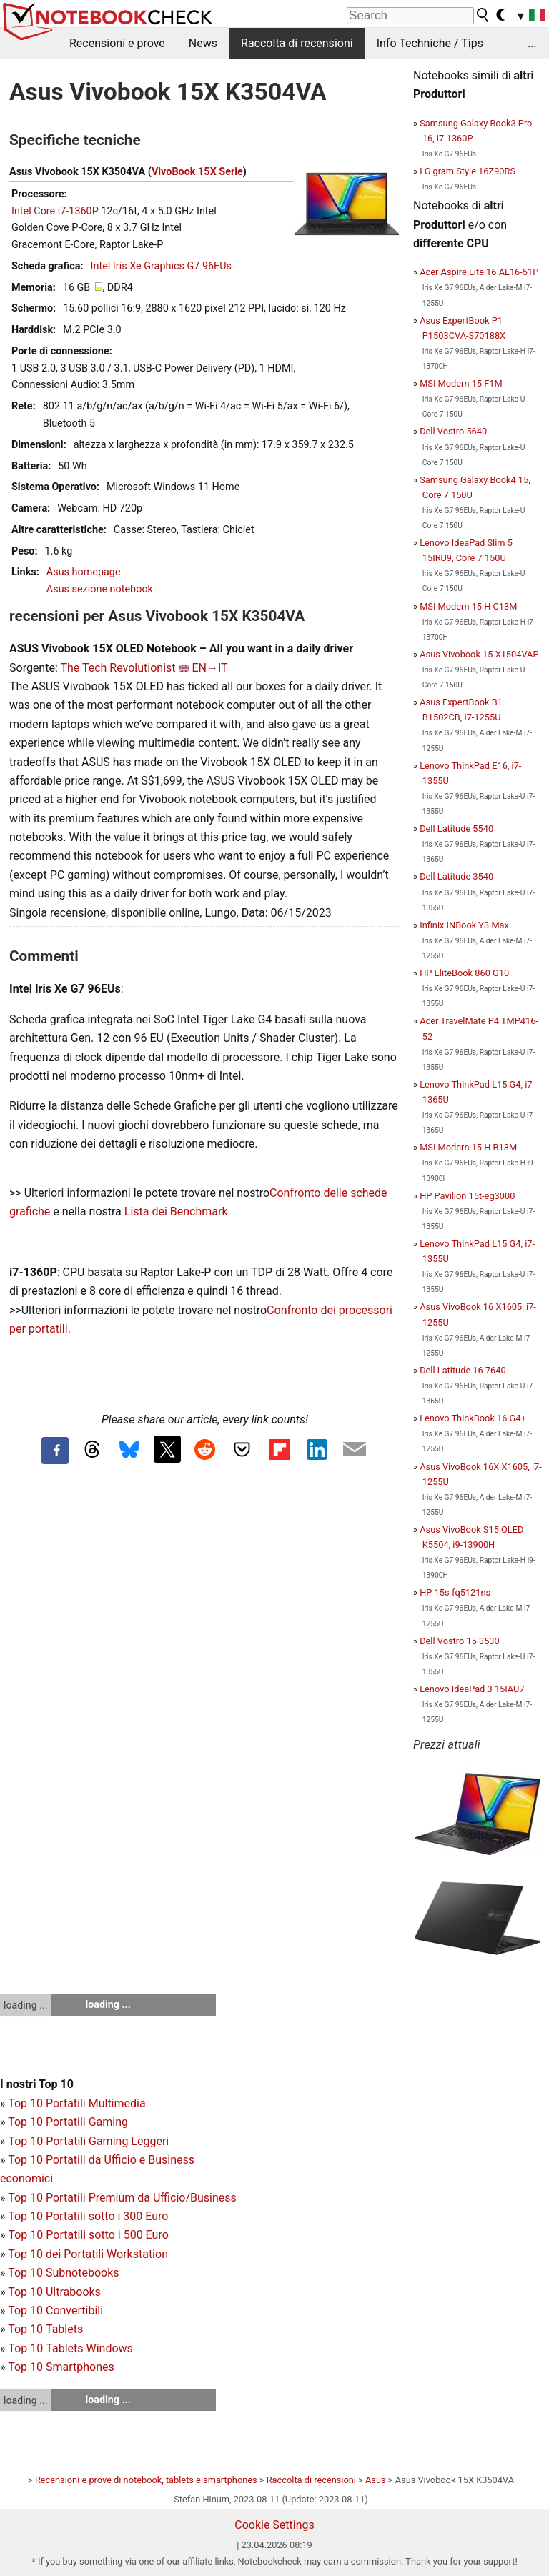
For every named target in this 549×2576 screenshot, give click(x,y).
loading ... (25, 2005)
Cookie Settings (274, 2525)
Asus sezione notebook (99, 589)
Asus (375, 2480)
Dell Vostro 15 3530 (460, 1641)
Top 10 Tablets (45, 2329)
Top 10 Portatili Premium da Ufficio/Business (122, 2197)
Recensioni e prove (117, 43)
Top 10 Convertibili (55, 2310)
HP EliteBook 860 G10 (464, 973)
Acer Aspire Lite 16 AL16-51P (479, 272)
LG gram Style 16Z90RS (467, 171)
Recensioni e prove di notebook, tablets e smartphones (146, 2480)
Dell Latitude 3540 (456, 876)
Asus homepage (83, 572)
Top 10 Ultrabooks (54, 2292)
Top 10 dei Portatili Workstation (88, 2254)
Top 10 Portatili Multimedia (76, 2103)
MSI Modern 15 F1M (461, 383)
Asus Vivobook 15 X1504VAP (479, 654)
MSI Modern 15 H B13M (468, 1147)
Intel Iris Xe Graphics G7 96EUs (161, 266)
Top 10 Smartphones (61, 2367)
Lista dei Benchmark (176, 1211)
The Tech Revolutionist (117, 668)
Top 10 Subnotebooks (63, 2272)
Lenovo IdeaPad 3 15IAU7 (472, 1689)
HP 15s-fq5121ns (455, 1592)
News (203, 43)
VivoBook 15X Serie (197, 172)
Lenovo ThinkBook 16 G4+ (473, 1418)
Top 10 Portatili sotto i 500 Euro (88, 2235)
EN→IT (209, 668)
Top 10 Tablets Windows (70, 2348)
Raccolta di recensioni (297, 43)
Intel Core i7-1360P (55, 211)
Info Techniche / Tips (430, 43)
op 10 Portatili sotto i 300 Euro (91, 2216)
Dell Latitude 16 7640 (462, 1370)
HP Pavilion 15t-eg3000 (467, 1195)
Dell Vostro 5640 (453, 431)
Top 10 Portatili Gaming (68, 2122)
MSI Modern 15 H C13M (468, 606)
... (532, 43)
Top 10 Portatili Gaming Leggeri (88, 2141)
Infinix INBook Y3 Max (464, 925)
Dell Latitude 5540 (456, 828)
